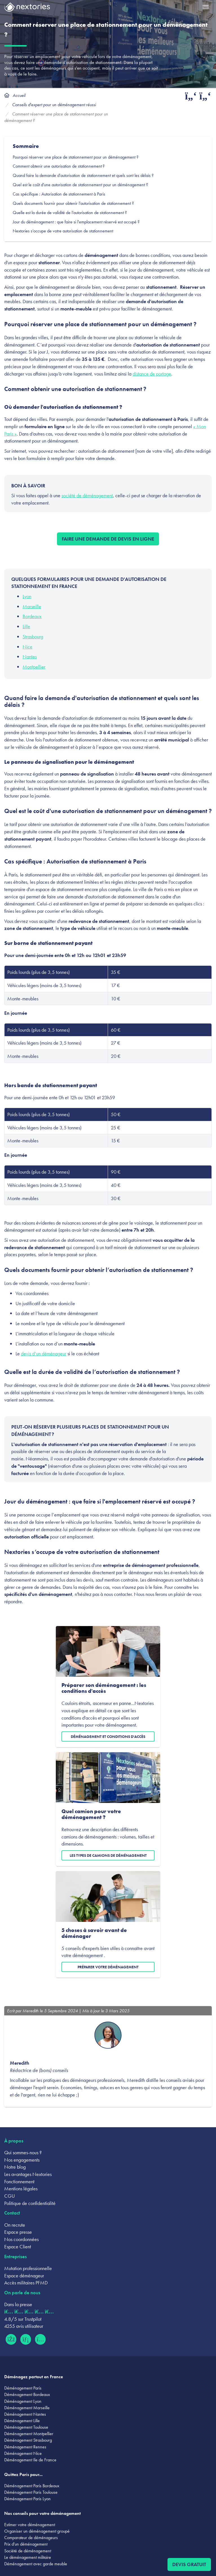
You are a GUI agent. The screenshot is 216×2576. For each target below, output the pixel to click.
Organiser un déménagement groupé (37, 2531)
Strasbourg (33, 636)
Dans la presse (18, 2304)
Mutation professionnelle (28, 2268)
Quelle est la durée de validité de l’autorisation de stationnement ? (70, 213)
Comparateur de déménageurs (31, 2538)
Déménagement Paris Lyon (27, 2499)
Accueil (19, 95)
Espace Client (17, 2246)
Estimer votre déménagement (29, 2525)
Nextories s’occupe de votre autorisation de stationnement (63, 231)
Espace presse (18, 2232)
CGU (9, 2196)
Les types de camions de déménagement (108, 1855)
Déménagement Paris (22, 2388)
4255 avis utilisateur (23, 2326)
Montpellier (34, 666)
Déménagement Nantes (25, 2414)
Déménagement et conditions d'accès (108, 1736)
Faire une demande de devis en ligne (108, 539)
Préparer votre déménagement (108, 1966)
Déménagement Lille (22, 2421)
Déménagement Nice (23, 2453)
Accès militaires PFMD (26, 2282)
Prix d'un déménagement (25, 2544)
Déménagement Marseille (27, 2408)
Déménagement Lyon (22, 2401)
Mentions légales (21, 2188)
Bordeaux (32, 616)
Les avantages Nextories (28, 2174)
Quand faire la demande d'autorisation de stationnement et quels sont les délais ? (84, 175)
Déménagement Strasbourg (28, 2440)
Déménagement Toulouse (26, 2427)
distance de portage (152, 373)
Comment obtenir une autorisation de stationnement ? (59, 166)
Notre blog (15, 2167)
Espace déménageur (24, 2275)
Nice (27, 646)
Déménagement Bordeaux (27, 2394)
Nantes (30, 656)
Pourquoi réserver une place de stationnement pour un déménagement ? (75, 157)
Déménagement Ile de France (30, 2460)
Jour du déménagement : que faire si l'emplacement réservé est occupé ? (77, 222)
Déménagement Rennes (25, 2447)
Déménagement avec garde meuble (35, 2564)
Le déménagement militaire (27, 2557)
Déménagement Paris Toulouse (31, 2492)
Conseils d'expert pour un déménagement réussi (54, 105)
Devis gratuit (189, 2564)
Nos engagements (21, 2160)
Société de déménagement (27, 2551)
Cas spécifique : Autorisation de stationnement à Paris (59, 194)
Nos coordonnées (21, 2239)
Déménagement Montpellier (28, 2434)
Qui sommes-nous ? (23, 2152)
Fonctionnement (19, 2181)
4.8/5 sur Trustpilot (22, 2319)
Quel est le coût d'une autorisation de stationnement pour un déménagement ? (80, 185)
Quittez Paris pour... (23, 2474)
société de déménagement (87, 495)
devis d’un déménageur (43, 1353)
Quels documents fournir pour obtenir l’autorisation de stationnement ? (74, 203)
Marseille (32, 606)
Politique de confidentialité (30, 2203)
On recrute (14, 2225)
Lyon (27, 596)
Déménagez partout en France (33, 2377)
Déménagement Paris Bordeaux (31, 2486)
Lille (26, 626)
